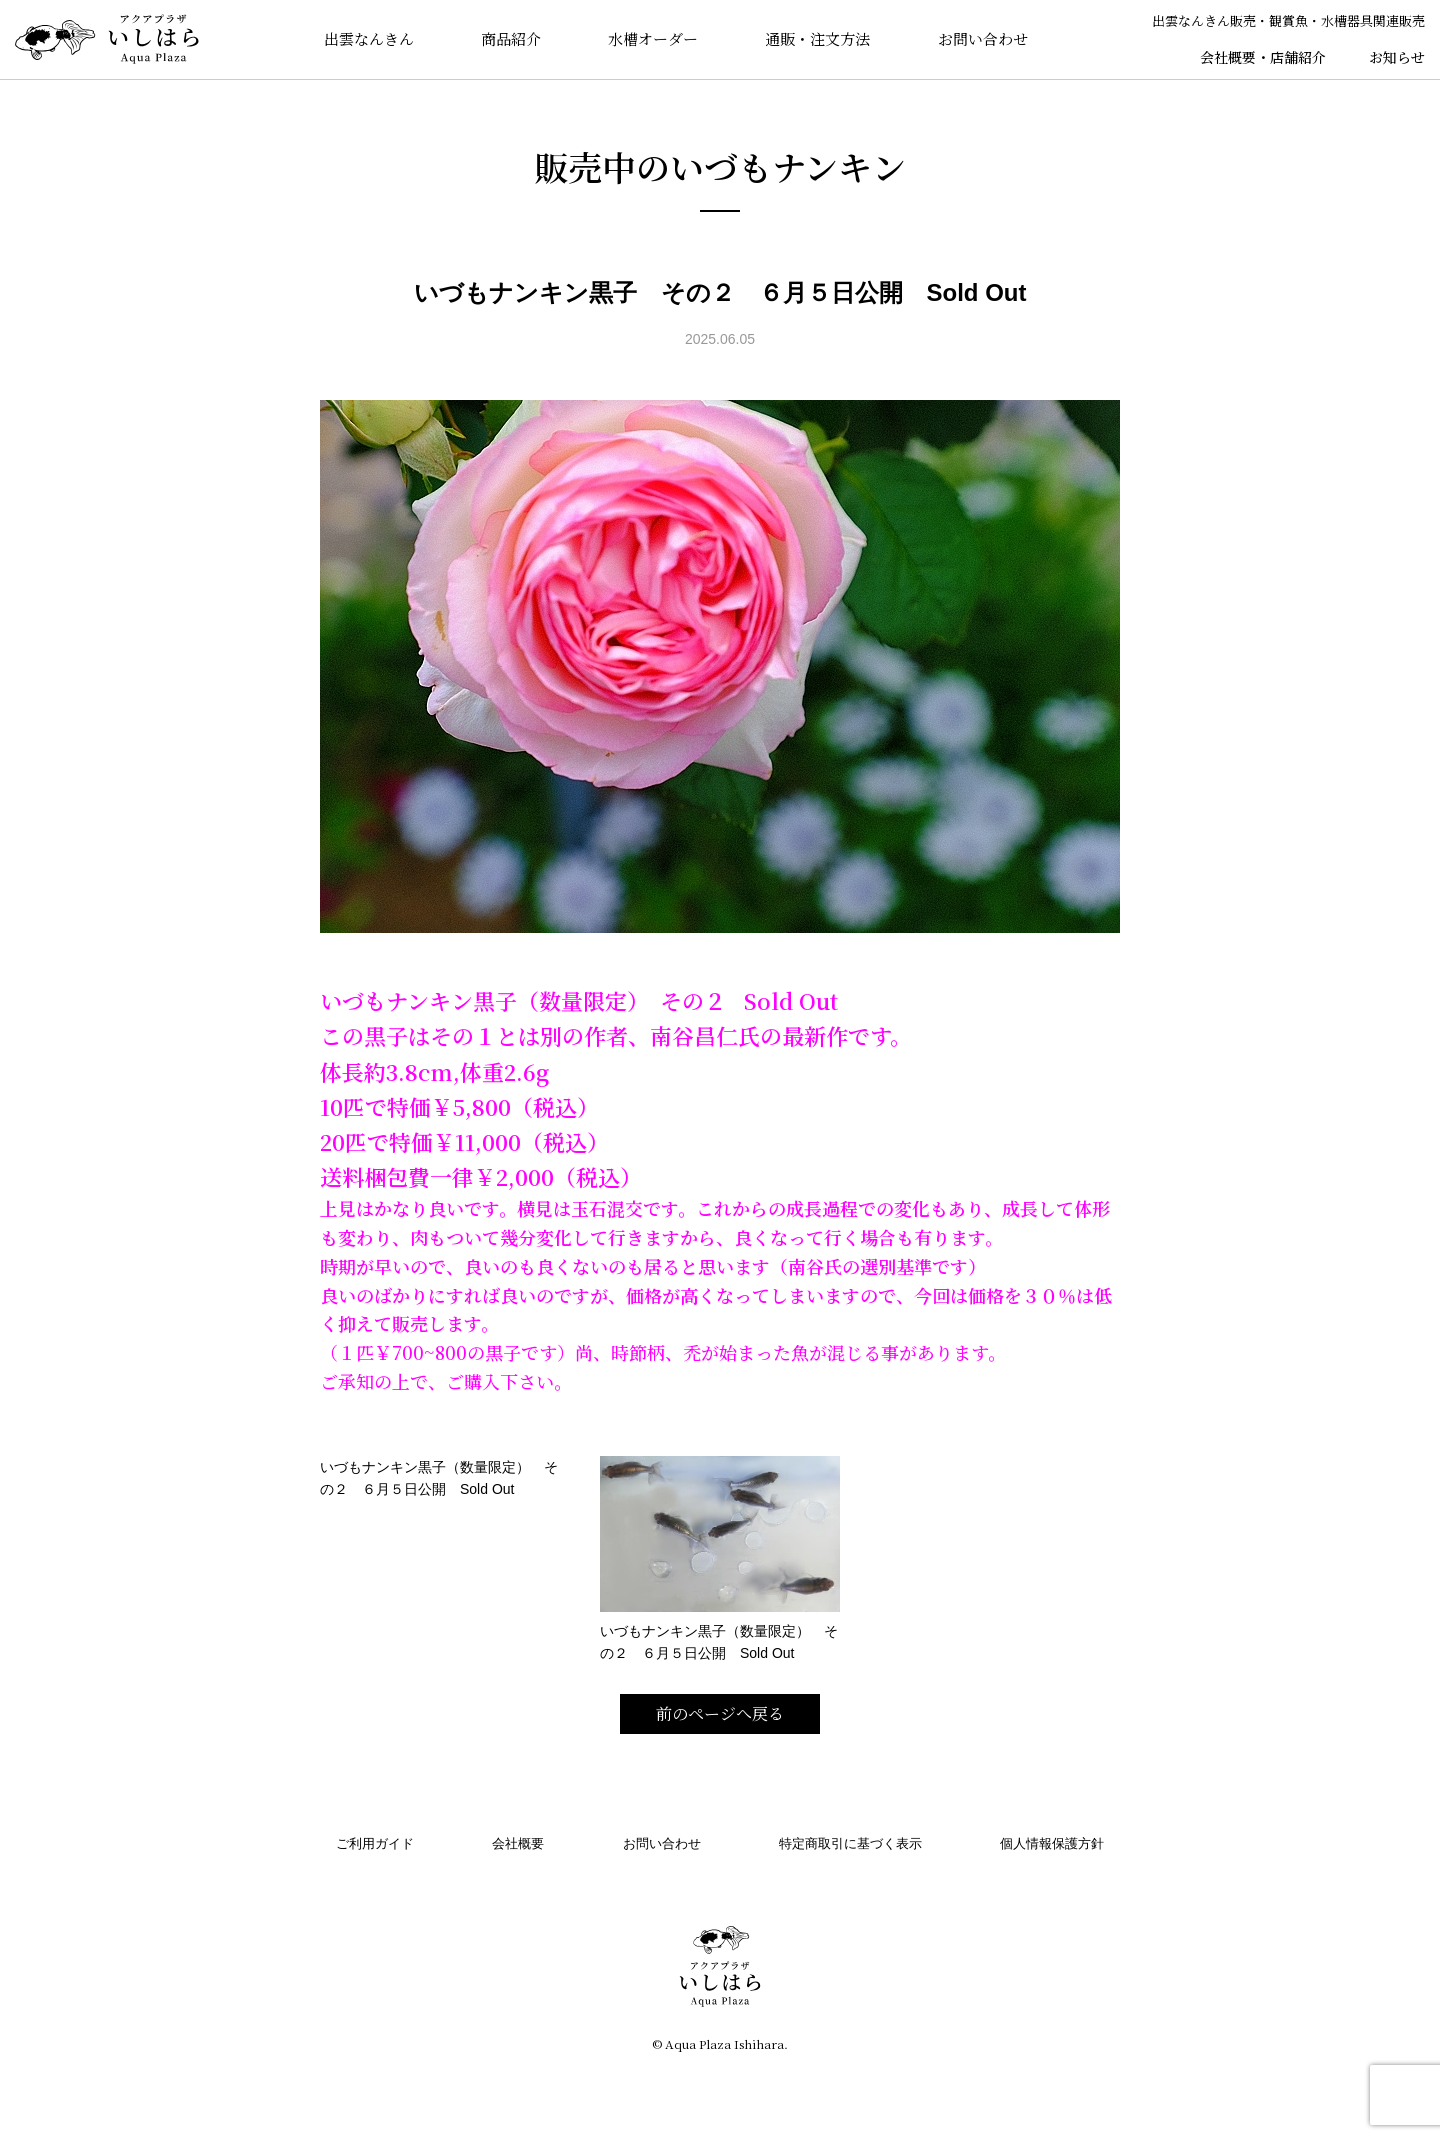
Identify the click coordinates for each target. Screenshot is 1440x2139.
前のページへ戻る (720, 1713)
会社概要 (518, 1843)
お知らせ (1397, 57)
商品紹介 (511, 39)
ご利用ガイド (375, 1843)
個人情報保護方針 (1052, 1843)
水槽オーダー (653, 39)
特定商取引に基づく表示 (850, 1843)
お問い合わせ (983, 39)
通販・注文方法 (818, 39)
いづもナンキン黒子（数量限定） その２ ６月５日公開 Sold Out (439, 1478)
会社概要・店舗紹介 (1263, 57)
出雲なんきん (368, 39)
